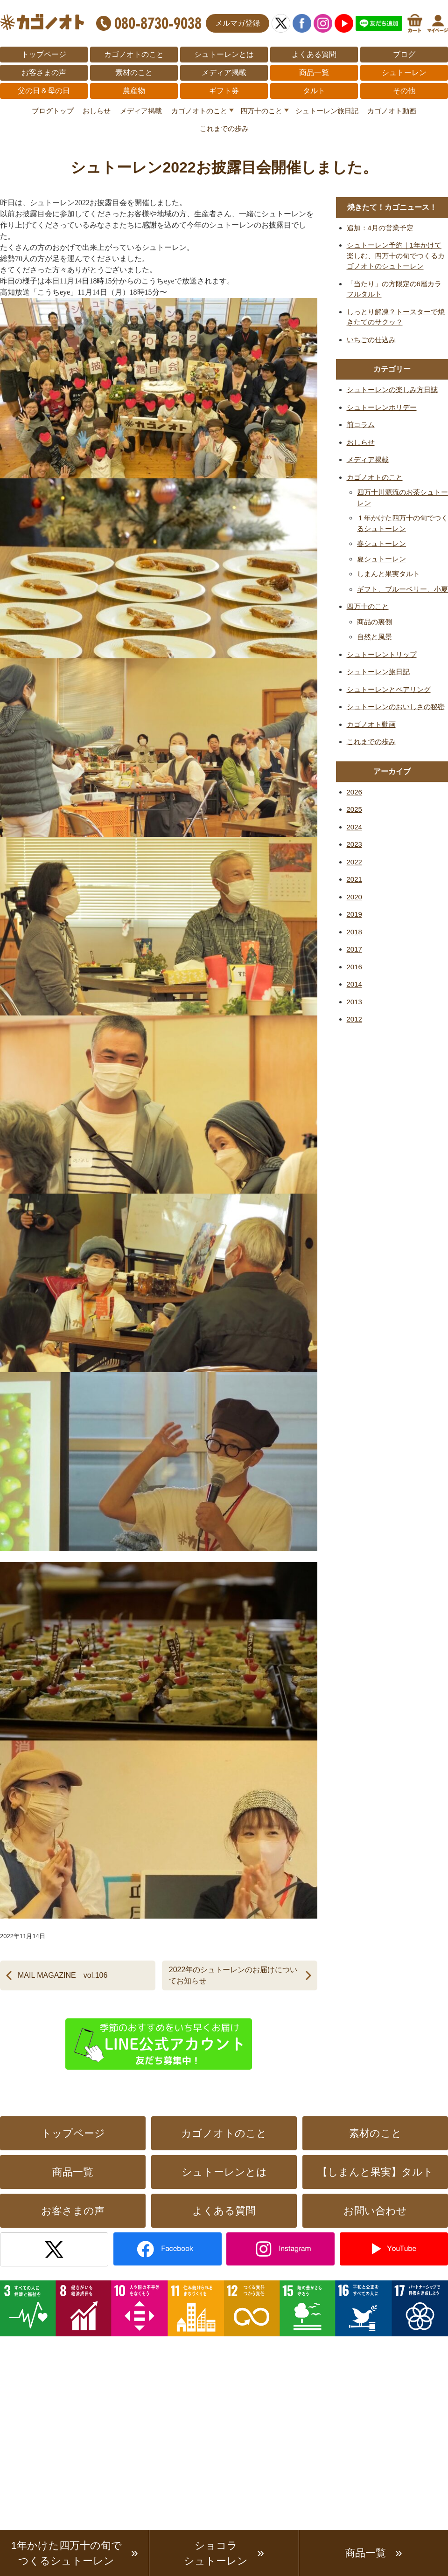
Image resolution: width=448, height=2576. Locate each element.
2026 (354, 792)
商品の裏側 (374, 622)
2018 (354, 932)
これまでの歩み (224, 128)
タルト (314, 91)
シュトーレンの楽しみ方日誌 (392, 390)
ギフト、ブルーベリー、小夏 (402, 589)
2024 (354, 827)
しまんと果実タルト (388, 574)
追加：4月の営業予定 (380, 228)
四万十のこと (261, 111)
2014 (354, 984)
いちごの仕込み (371, 340)
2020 (354, 897)
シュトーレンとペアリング (389, 689)
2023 (354, 844)
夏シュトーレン (381, 559)
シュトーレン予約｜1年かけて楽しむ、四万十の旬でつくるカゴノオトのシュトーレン (396, 255)
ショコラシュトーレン (216, 2553)
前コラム (361, 424)
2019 (354, 914)
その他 (404, 91)
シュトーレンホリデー (382, 407)
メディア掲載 (224, 72)
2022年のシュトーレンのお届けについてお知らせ (233, 1975)
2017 (354, 949)
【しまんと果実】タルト (375, 2172)
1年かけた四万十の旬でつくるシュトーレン (66, 2553)
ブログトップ (53, 111)
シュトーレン (404, 72)
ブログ (404, 54)
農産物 (134, 91)
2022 (354, 862)
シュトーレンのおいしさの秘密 (396, 707)
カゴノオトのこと (134, 54)
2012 (354, 1019)
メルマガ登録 (237, 23)
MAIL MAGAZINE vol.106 (62, 1975)
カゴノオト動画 (391, 111)
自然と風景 (374, 637)
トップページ (43, 54)
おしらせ (97, 111)
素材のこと (134, 72)
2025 (354, 809)
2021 (354, 879)
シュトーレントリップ (382, 654)
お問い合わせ (375, 2211)
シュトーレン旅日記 (326, 111)
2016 (354, 967)
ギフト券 (224, 91)
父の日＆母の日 (44, 91)
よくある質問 (314, 54)
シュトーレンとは (224, 54)
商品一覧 (314, 72)
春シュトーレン (381, 543)
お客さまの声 (43, 72)
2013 (354, 1002)
